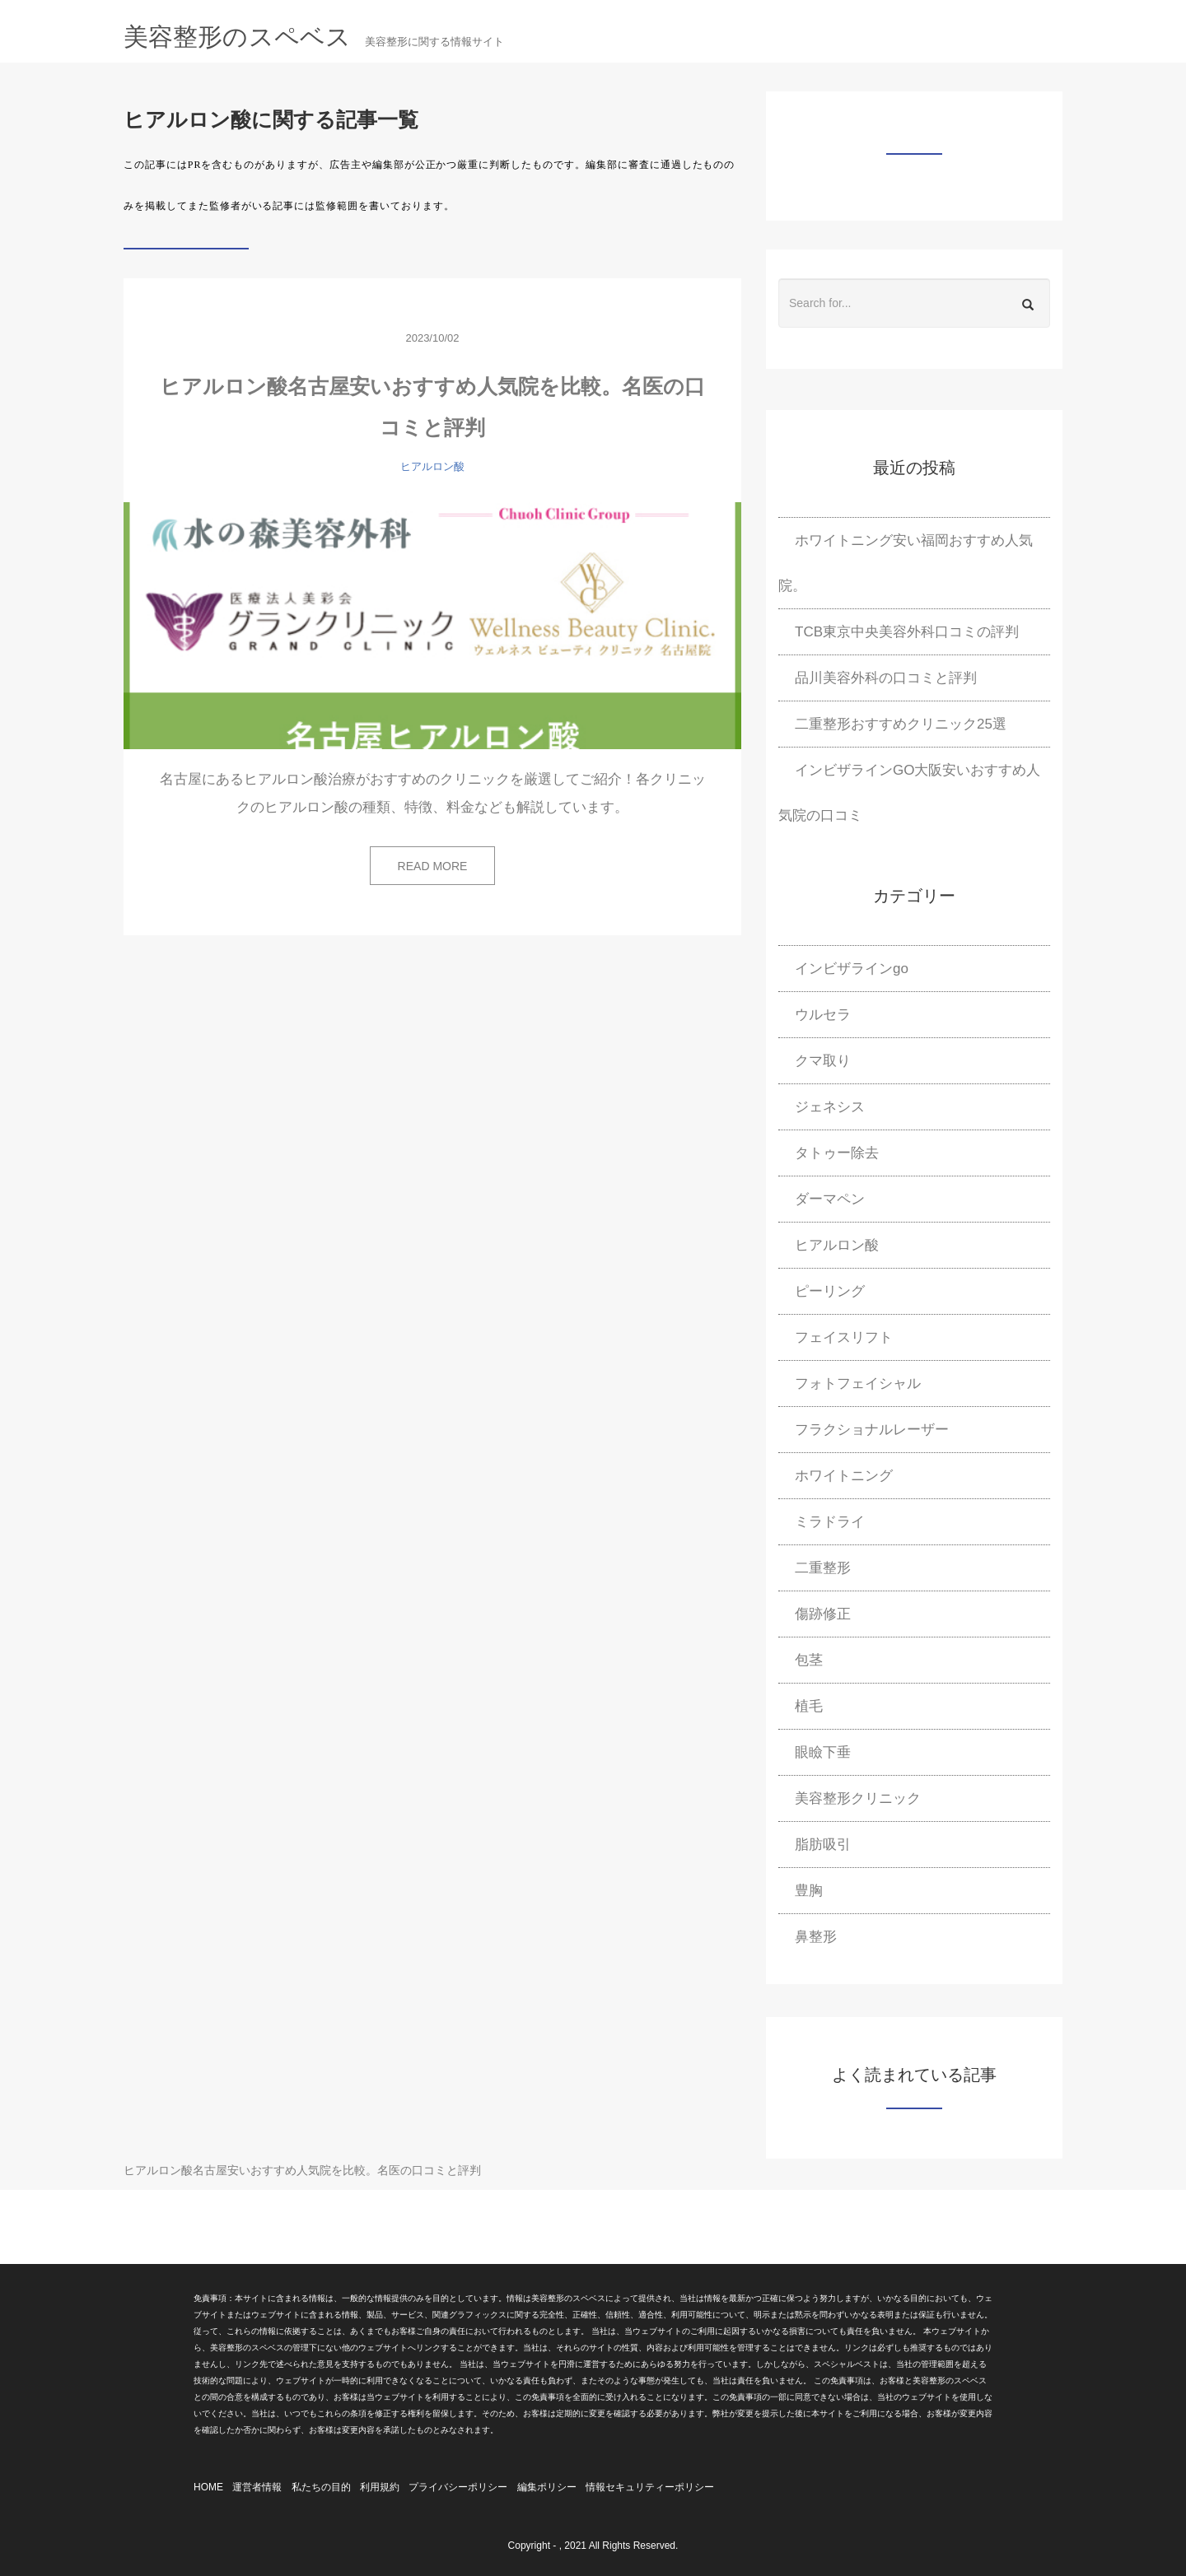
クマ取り (823, 1061)
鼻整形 (816, 1937)
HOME (208, 2487)
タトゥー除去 (837, 1153)
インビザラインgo (851, 968)
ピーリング (830, 1291)
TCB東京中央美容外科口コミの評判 (907, 632)
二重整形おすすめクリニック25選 (900, 724)
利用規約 (379, 2487)
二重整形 (823, 1568)
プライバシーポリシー (458, 2487)
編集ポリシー (547, 2487)
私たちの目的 (321, 2487)
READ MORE (433, 866)
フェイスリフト (844, 1337)
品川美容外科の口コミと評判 (886, 678)
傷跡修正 (823, 1614)
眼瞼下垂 (823, 1752)
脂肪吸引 (823, 1844)
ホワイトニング (844, 1476)
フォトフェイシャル (858, 1383)
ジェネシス (830, 1107)
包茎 (809, 1660)
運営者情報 (257, 2487)
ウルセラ (823, 1014)
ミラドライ (830, 1522)
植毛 (809, 1706)
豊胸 (809, 1890)
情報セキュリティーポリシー (650, 2487)
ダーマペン (830, 1199)
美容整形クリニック (858, 1798)
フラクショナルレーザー (872, 1429)
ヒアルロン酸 (432, 466)
